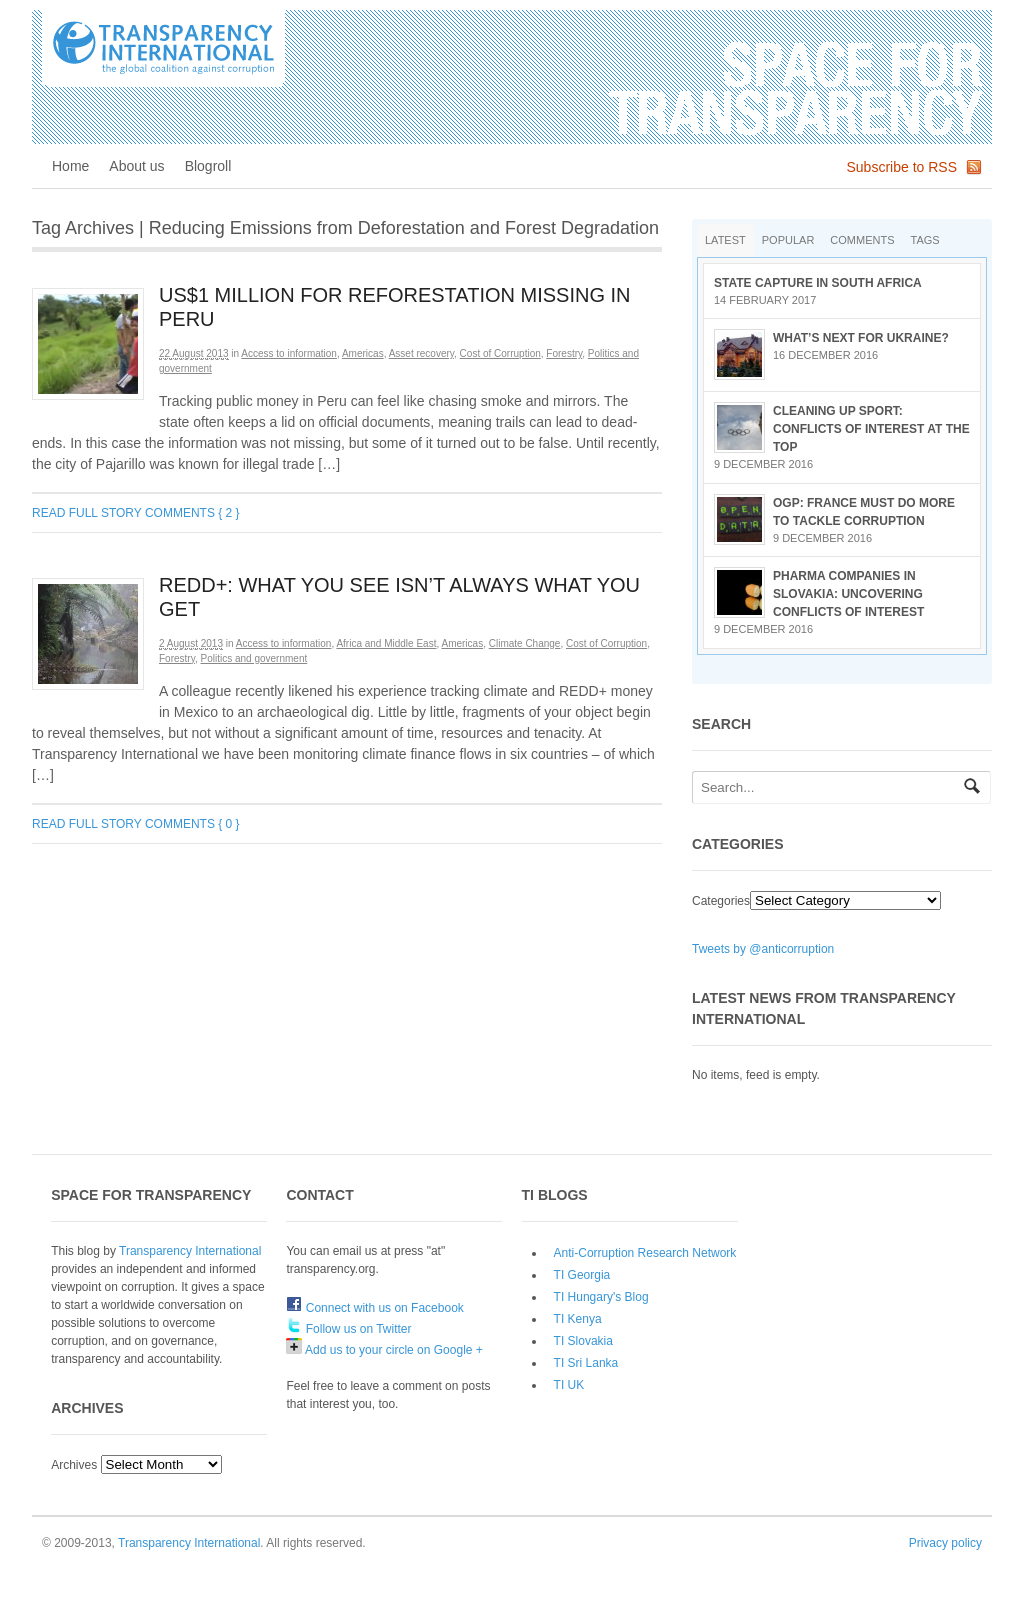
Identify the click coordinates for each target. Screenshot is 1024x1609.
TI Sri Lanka (586, 1363)
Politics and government (254, 658)
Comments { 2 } (192, 513)
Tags (925, 240)
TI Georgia (582, 1275)
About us (136, 166)
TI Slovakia (583, 1341)
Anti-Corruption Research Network (645, 1253)
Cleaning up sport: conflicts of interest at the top (871, 429)
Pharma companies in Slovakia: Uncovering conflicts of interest (848, 594)
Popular (788, 240)
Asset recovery (421, 353)
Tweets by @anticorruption (763, 949)
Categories (721, 901)
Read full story (87, 513)
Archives (74, 1465)
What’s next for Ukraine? (861, 338)
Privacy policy (945, 1543)
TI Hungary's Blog (601, 1297)
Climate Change (525, 643)
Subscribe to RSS (902, 167)
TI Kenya (578, 1319)
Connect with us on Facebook (374, 1308)
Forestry (564, 353)
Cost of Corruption (500, 353)
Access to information (289, 353)
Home (70, 166)
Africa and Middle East (386, 643)
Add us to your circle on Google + (384, 1350)
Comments (862, 240)
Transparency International (190, 1251)
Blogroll (208, 166)
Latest (725, 240)
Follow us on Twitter (348, 1329)
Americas (363, 353)
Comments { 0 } (192, 824)
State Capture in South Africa (818, 283)
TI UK (569, 1385)
